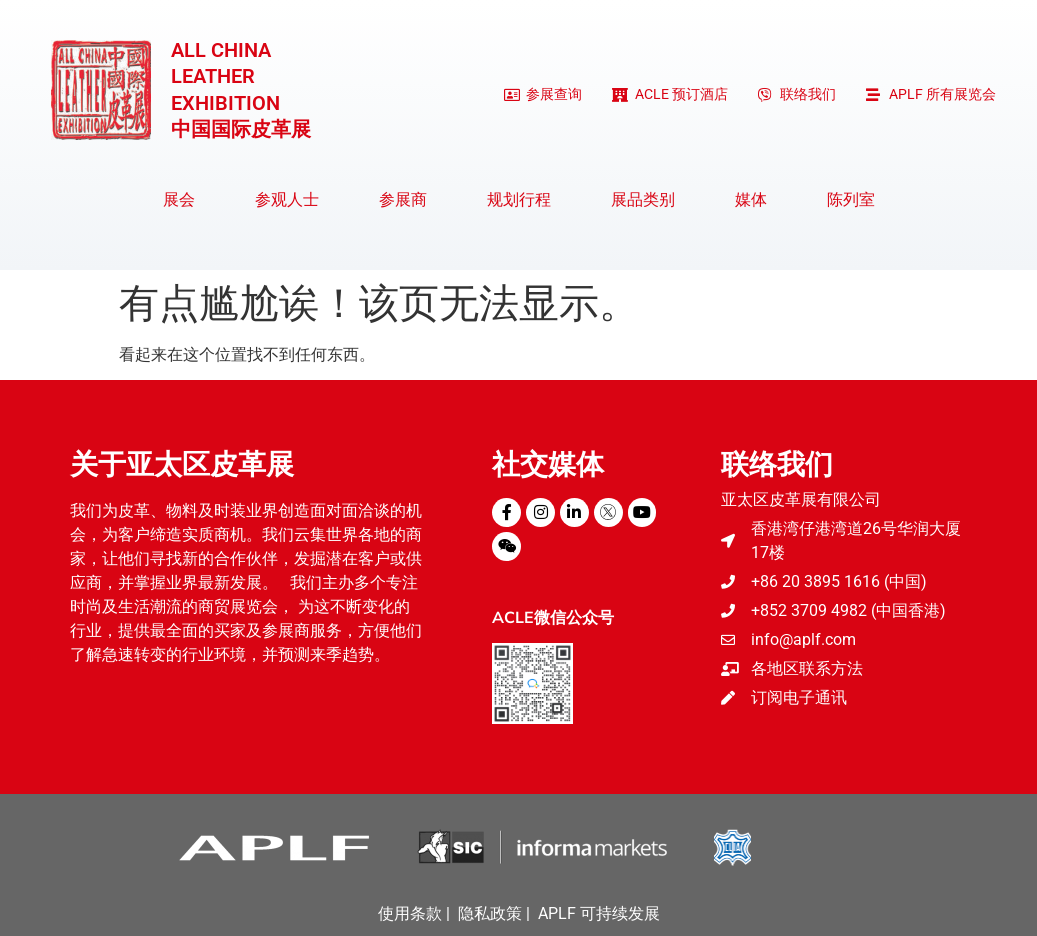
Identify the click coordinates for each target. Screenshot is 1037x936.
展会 (184, 200)
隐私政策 (490, 913)
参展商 (408, 200)
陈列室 (851, 199)
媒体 (756, 200)
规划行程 (524, 200)
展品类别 (648, 200)
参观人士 (292, 200)
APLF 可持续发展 (599, 913)
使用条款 (410, 913)
